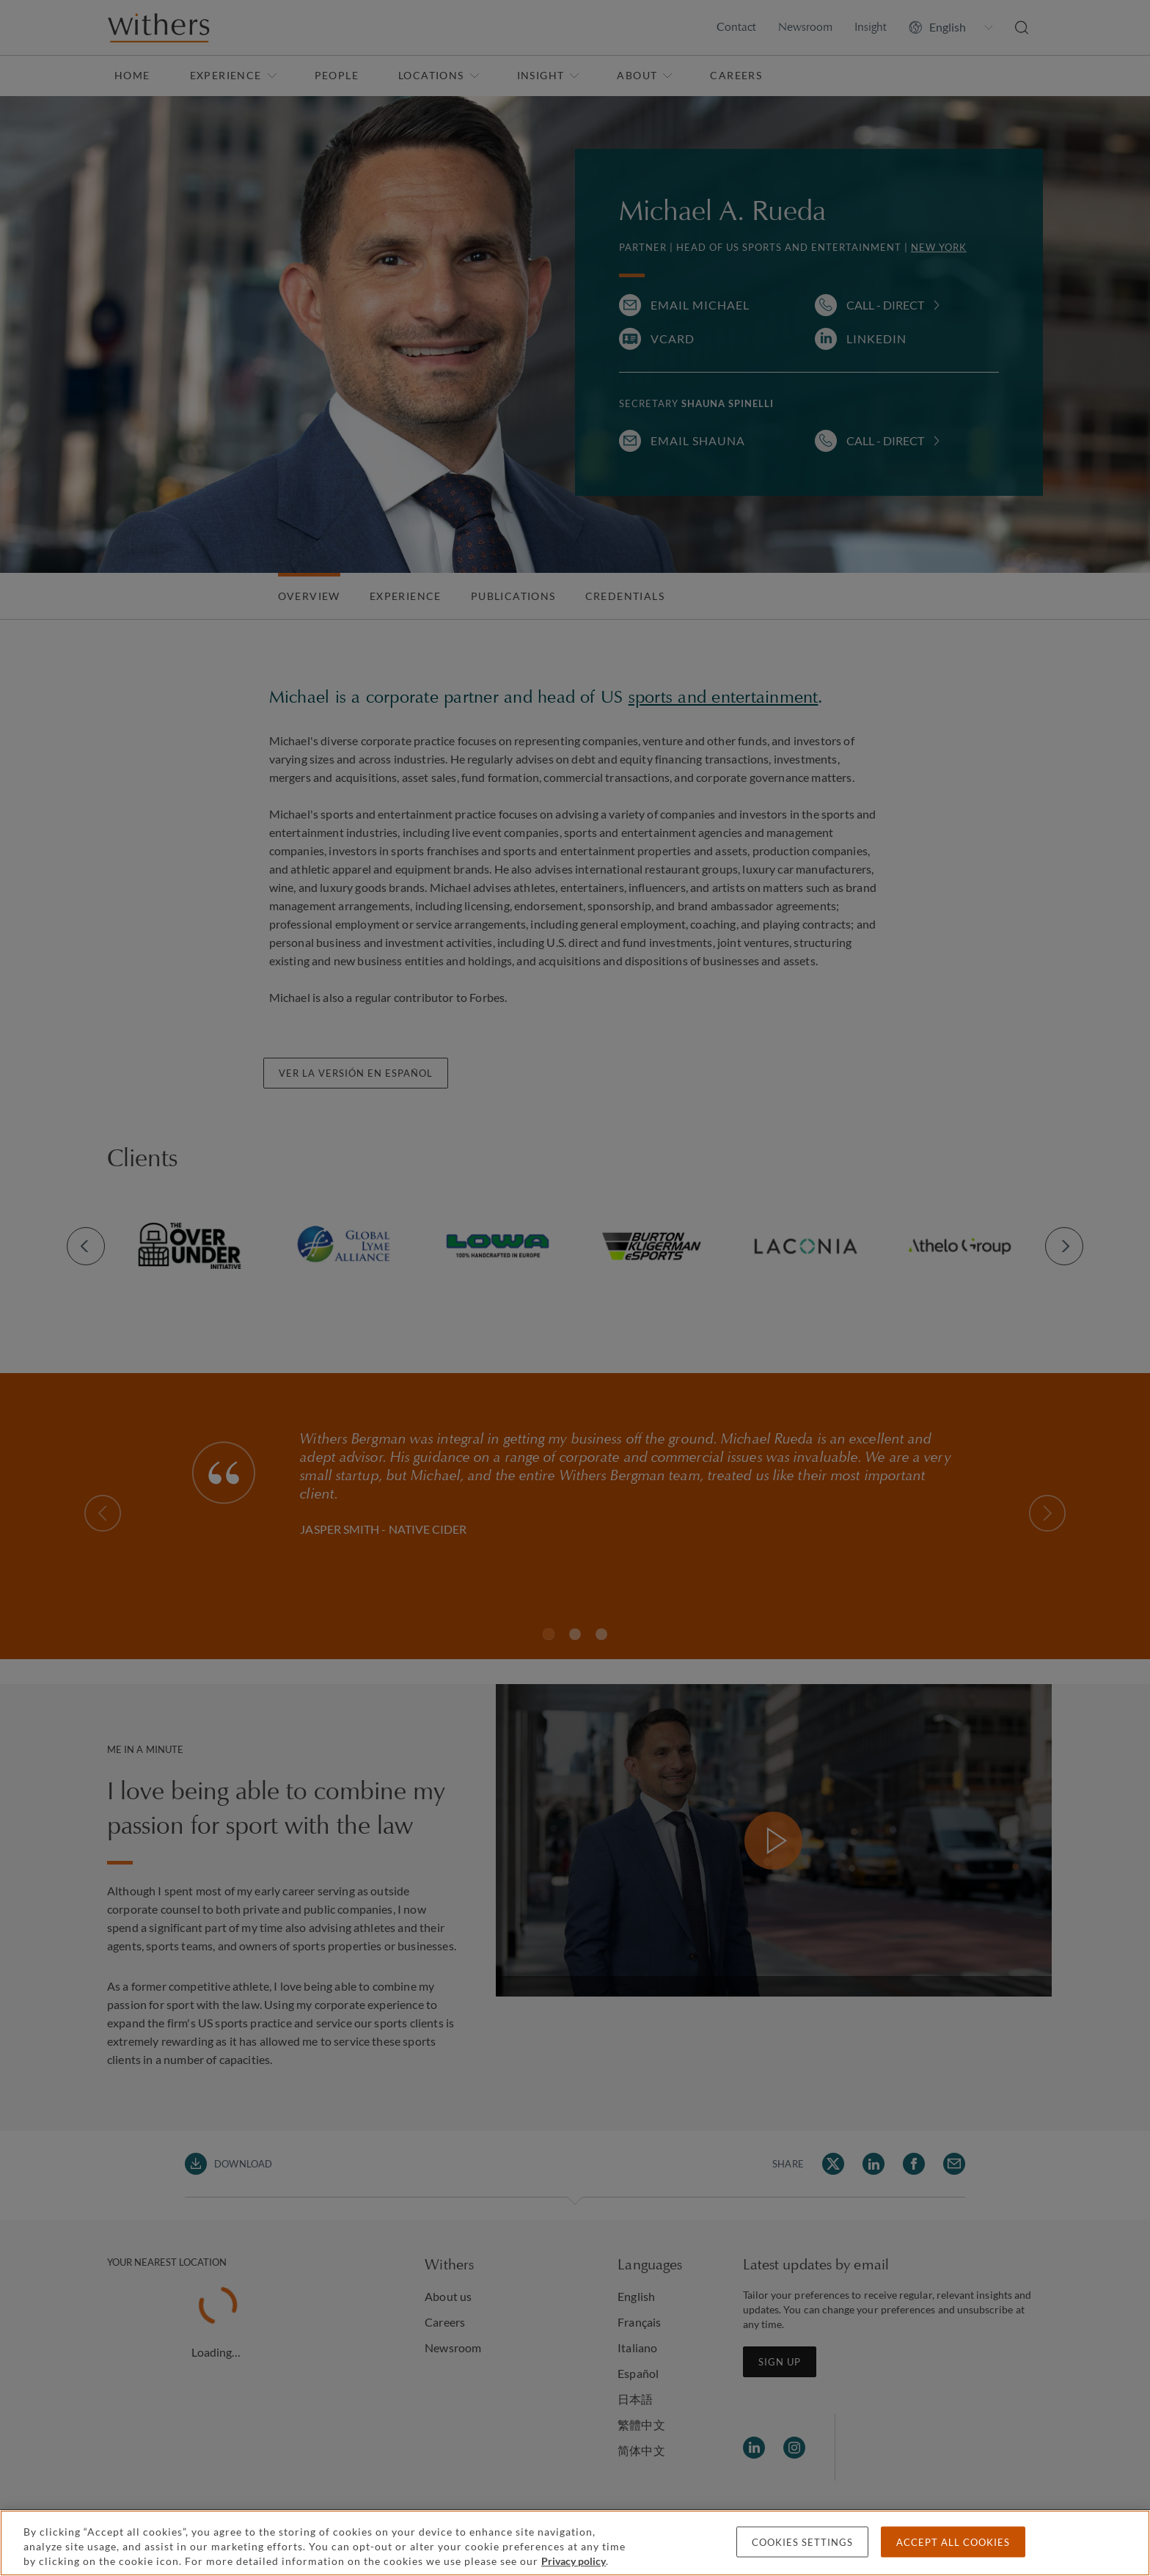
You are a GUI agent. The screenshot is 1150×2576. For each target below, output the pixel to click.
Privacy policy (573, 2561)
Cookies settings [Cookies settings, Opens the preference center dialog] (802, 2542)
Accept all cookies (953, 2542)
